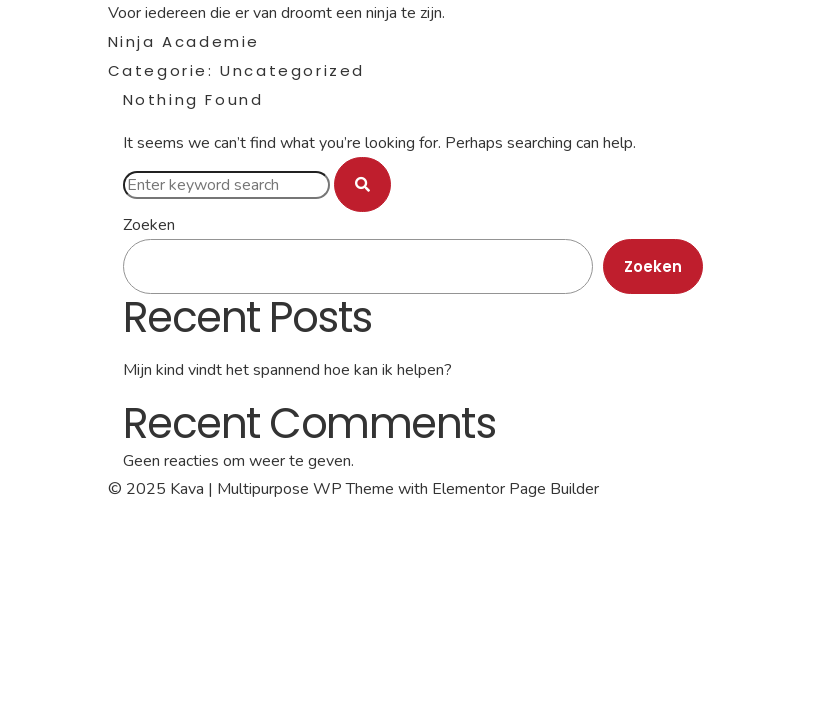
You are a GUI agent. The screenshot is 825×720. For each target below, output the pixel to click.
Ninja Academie (184, 41)
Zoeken (149, 225)
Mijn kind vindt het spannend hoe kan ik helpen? (287, 370)
